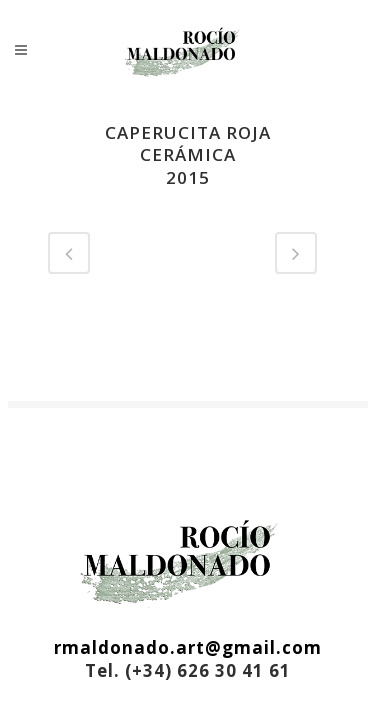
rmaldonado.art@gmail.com (188, 647)
